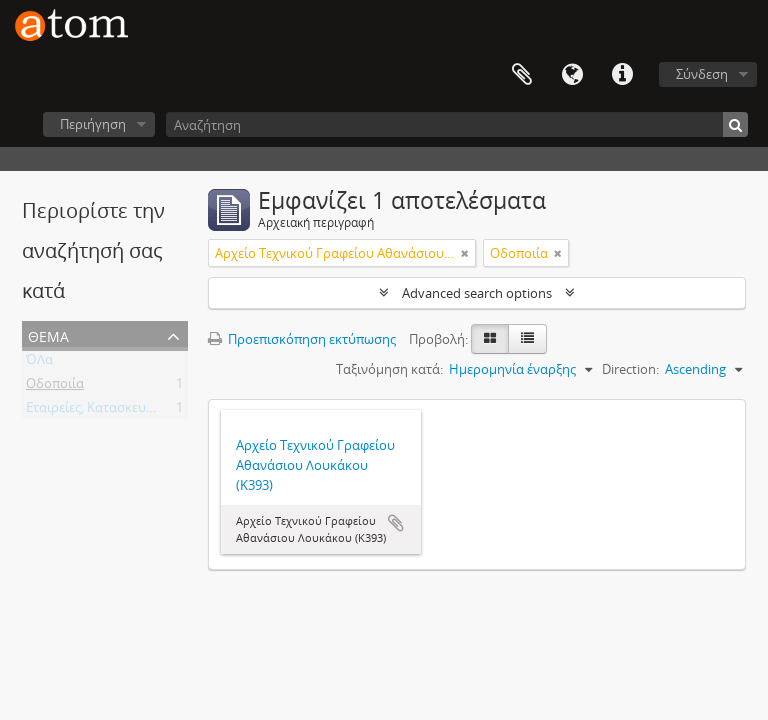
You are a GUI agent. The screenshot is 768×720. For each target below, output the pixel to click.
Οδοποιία (55, 387)
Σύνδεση (702, 74)
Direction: (630, 369)
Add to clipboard (396, 523)
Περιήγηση (93, 124)
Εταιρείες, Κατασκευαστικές (108, 411)
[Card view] (490, 339)
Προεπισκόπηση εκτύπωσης (302, 339)
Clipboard (522, 75)
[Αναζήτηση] (457, 124)
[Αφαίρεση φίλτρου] (465, 253)
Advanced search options (477, 293)
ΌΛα (39, 363)
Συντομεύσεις (622, 75)
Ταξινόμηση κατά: (389, 369)
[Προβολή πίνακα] (527, 339)
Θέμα (48, 334)
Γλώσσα (572, 75)
